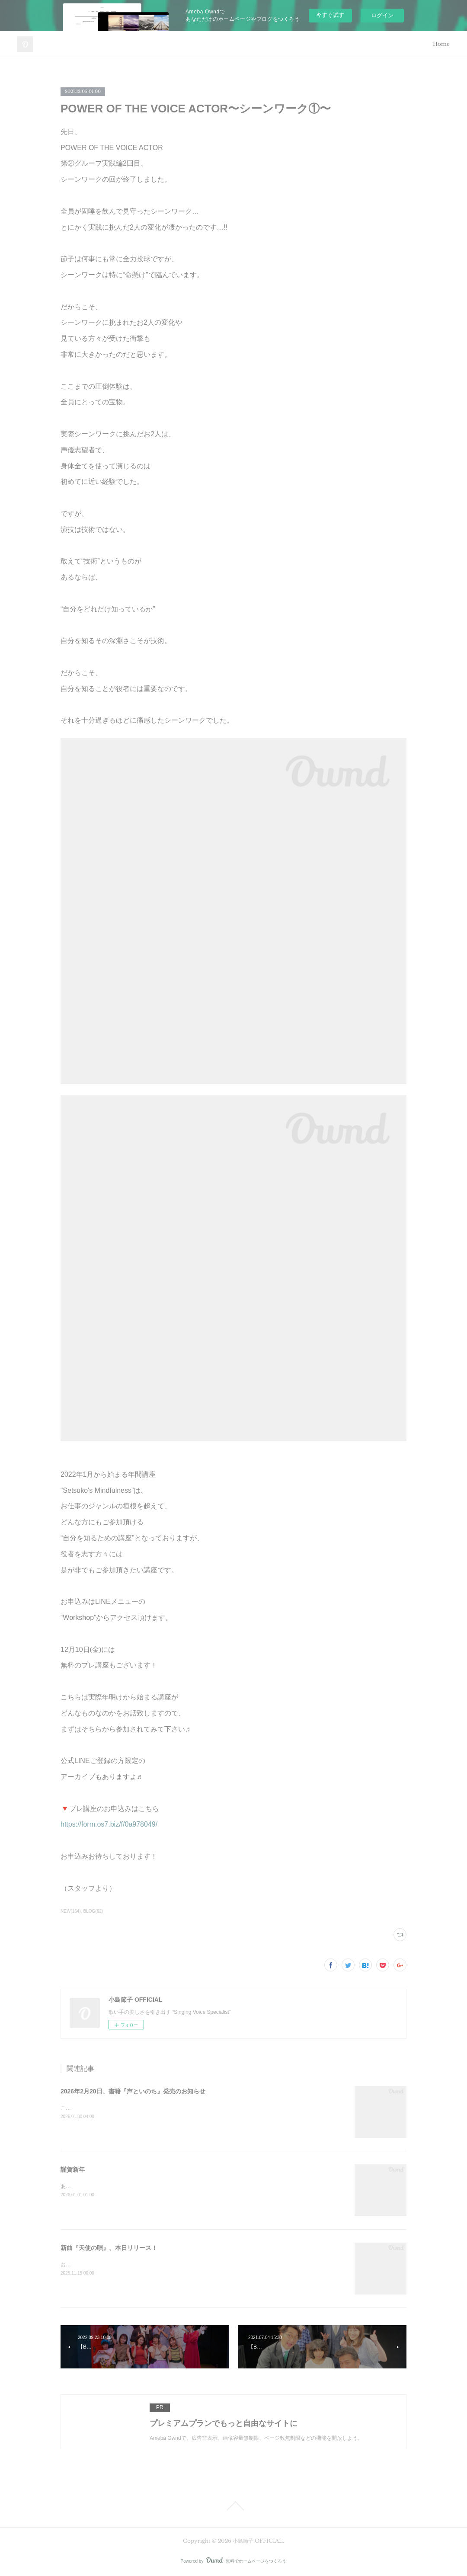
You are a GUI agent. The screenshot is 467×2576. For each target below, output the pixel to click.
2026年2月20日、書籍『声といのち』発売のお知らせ (133, 2091)
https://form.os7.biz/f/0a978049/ (109, 1824)
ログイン (382, 15)
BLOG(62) (93, 1911)
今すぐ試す (330, 15)
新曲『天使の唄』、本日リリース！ (109, 2247)
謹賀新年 (73, 2169)
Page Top (233, 2506)
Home (441, 44)
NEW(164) (71, 1911)
